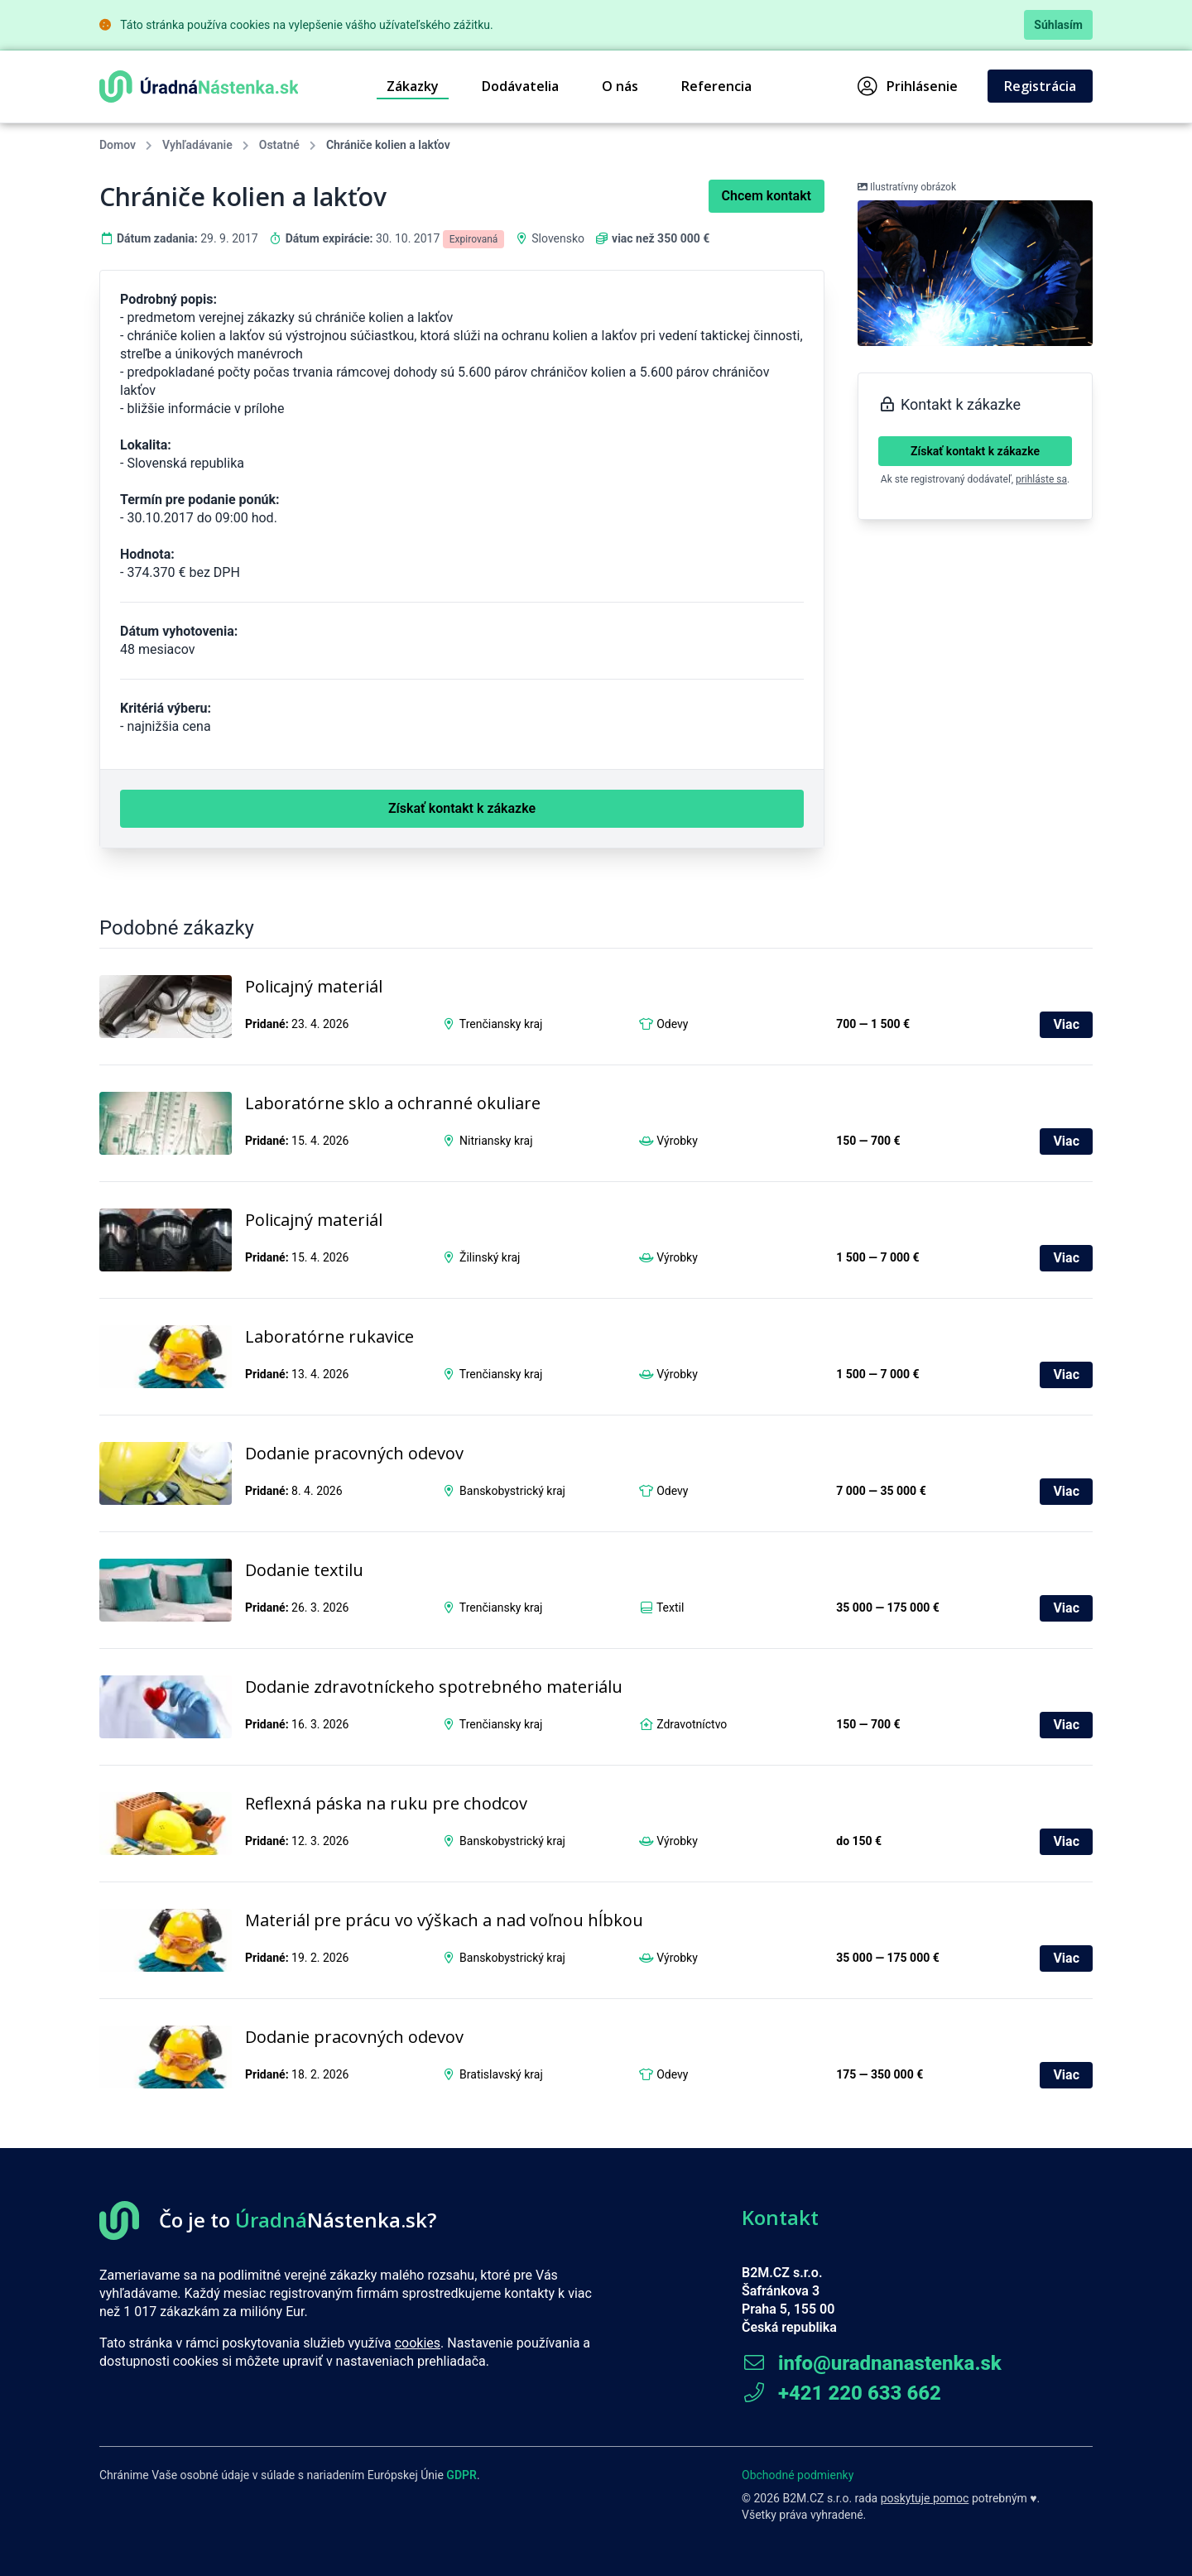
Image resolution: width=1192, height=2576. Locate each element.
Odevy (672, 1024)
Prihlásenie (908, 86)
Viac (1066, 1024)
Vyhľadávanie (197, 144)
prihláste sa (1041, 479)
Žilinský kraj (489, 1257)
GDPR (461, 2475)
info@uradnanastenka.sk (872, 2363)
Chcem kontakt (766, 196)
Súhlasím (1058, 24)
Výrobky (677, 1140)
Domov (117, 144)
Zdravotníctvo (691, 1724)
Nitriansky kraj (495, 1140)
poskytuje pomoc (925, 2498)
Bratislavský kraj (501, 2074)
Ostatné (279, 144)
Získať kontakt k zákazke (975, 451)
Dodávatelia (520, 86)
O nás (620, 86)
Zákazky (413, 86)
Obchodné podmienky (797, 2475)
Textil (670, 1607)
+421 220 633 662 (841, 2393)
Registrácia (1040, 86)
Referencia (716, 86)
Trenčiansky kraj (501, 1024)
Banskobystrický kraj (512, 1490)
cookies (417, 2343)
